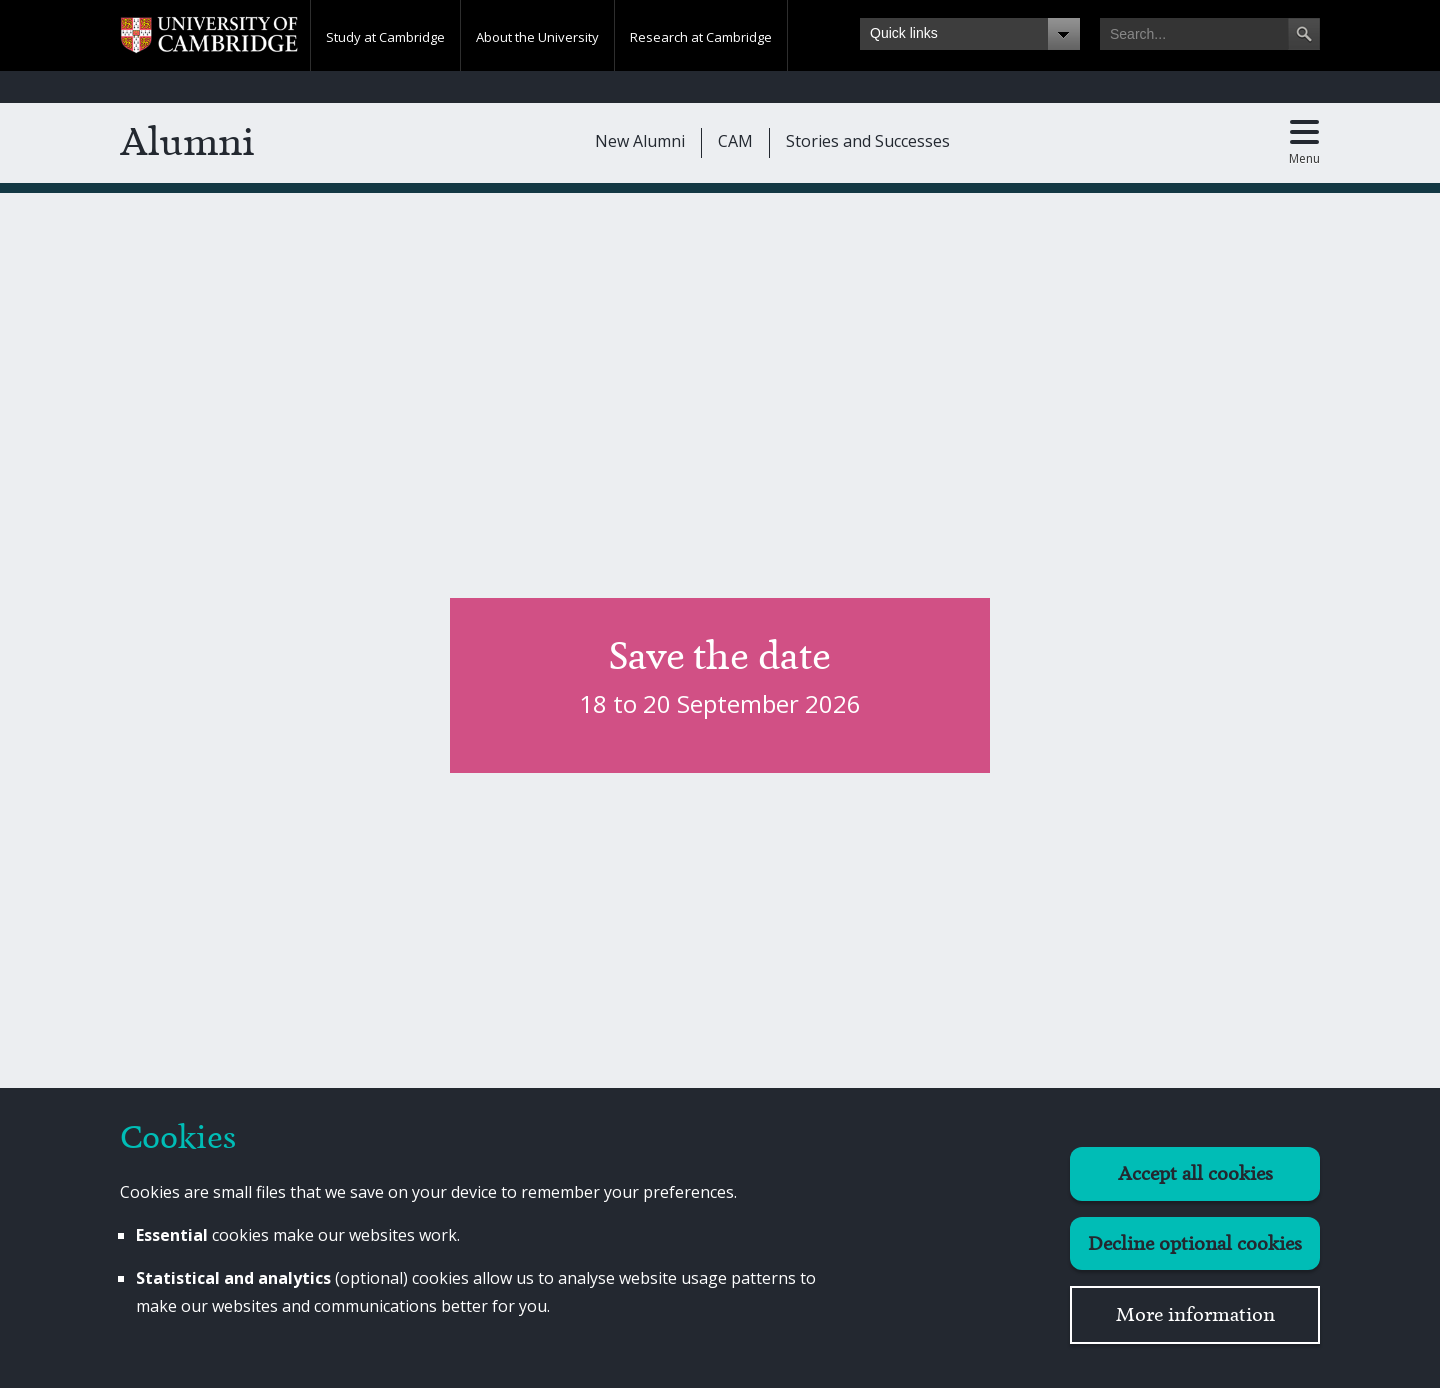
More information (1195, 1314)
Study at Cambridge (385, 37)
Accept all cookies (1195, 1173)
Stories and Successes (868, 141)
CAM (735, 141)
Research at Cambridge (701, 37)
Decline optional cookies (1195, 1243)
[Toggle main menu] (1304, 143)
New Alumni (640, 141)
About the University (537, 37)
